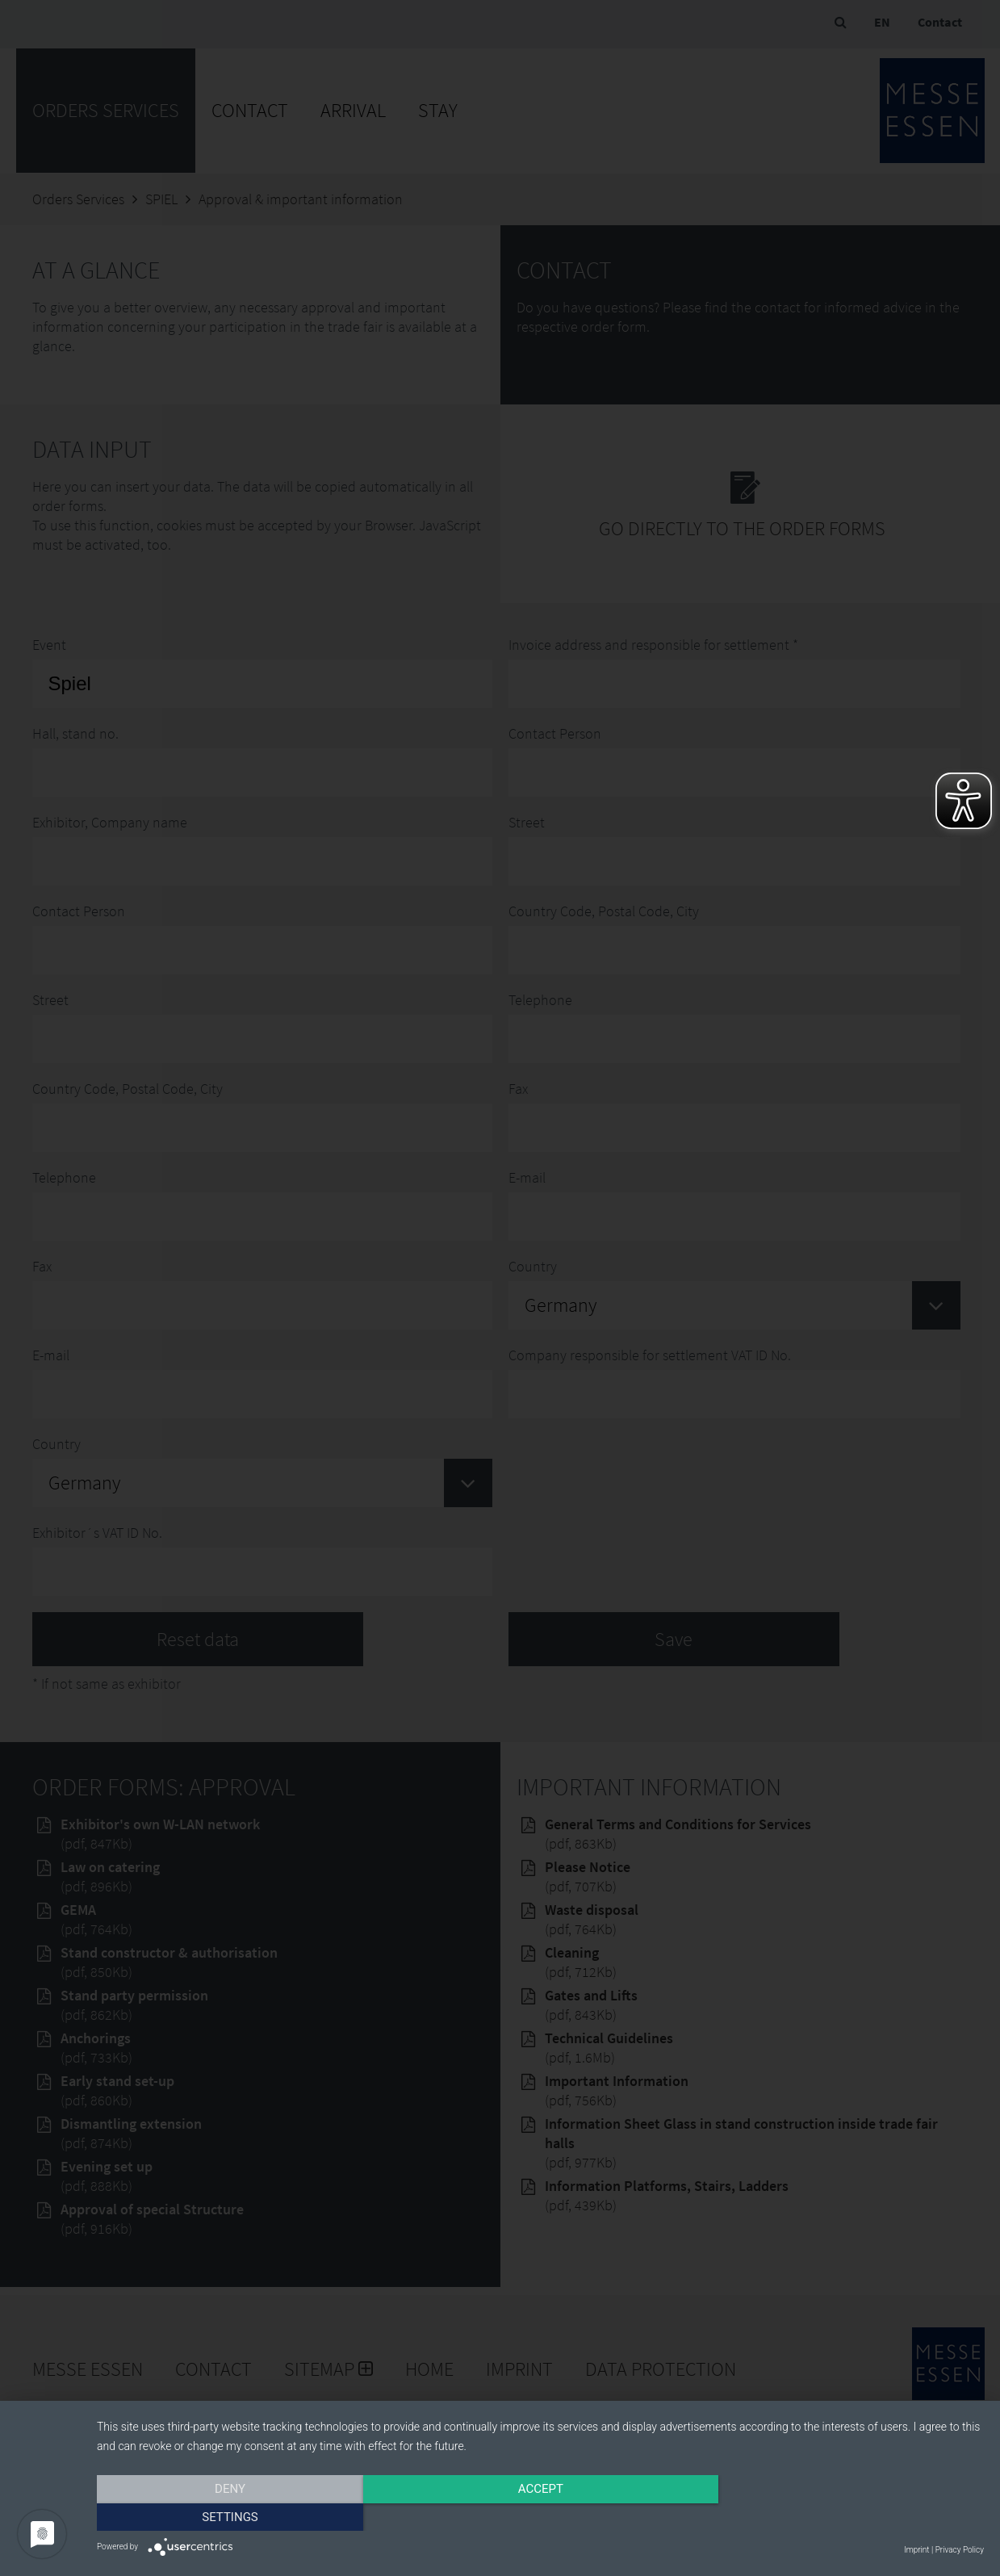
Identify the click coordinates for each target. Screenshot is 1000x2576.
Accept (540, 2517)
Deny (230, 2517)
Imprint (916, 2549)
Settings (850, 2517)
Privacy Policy (959, 2549)
